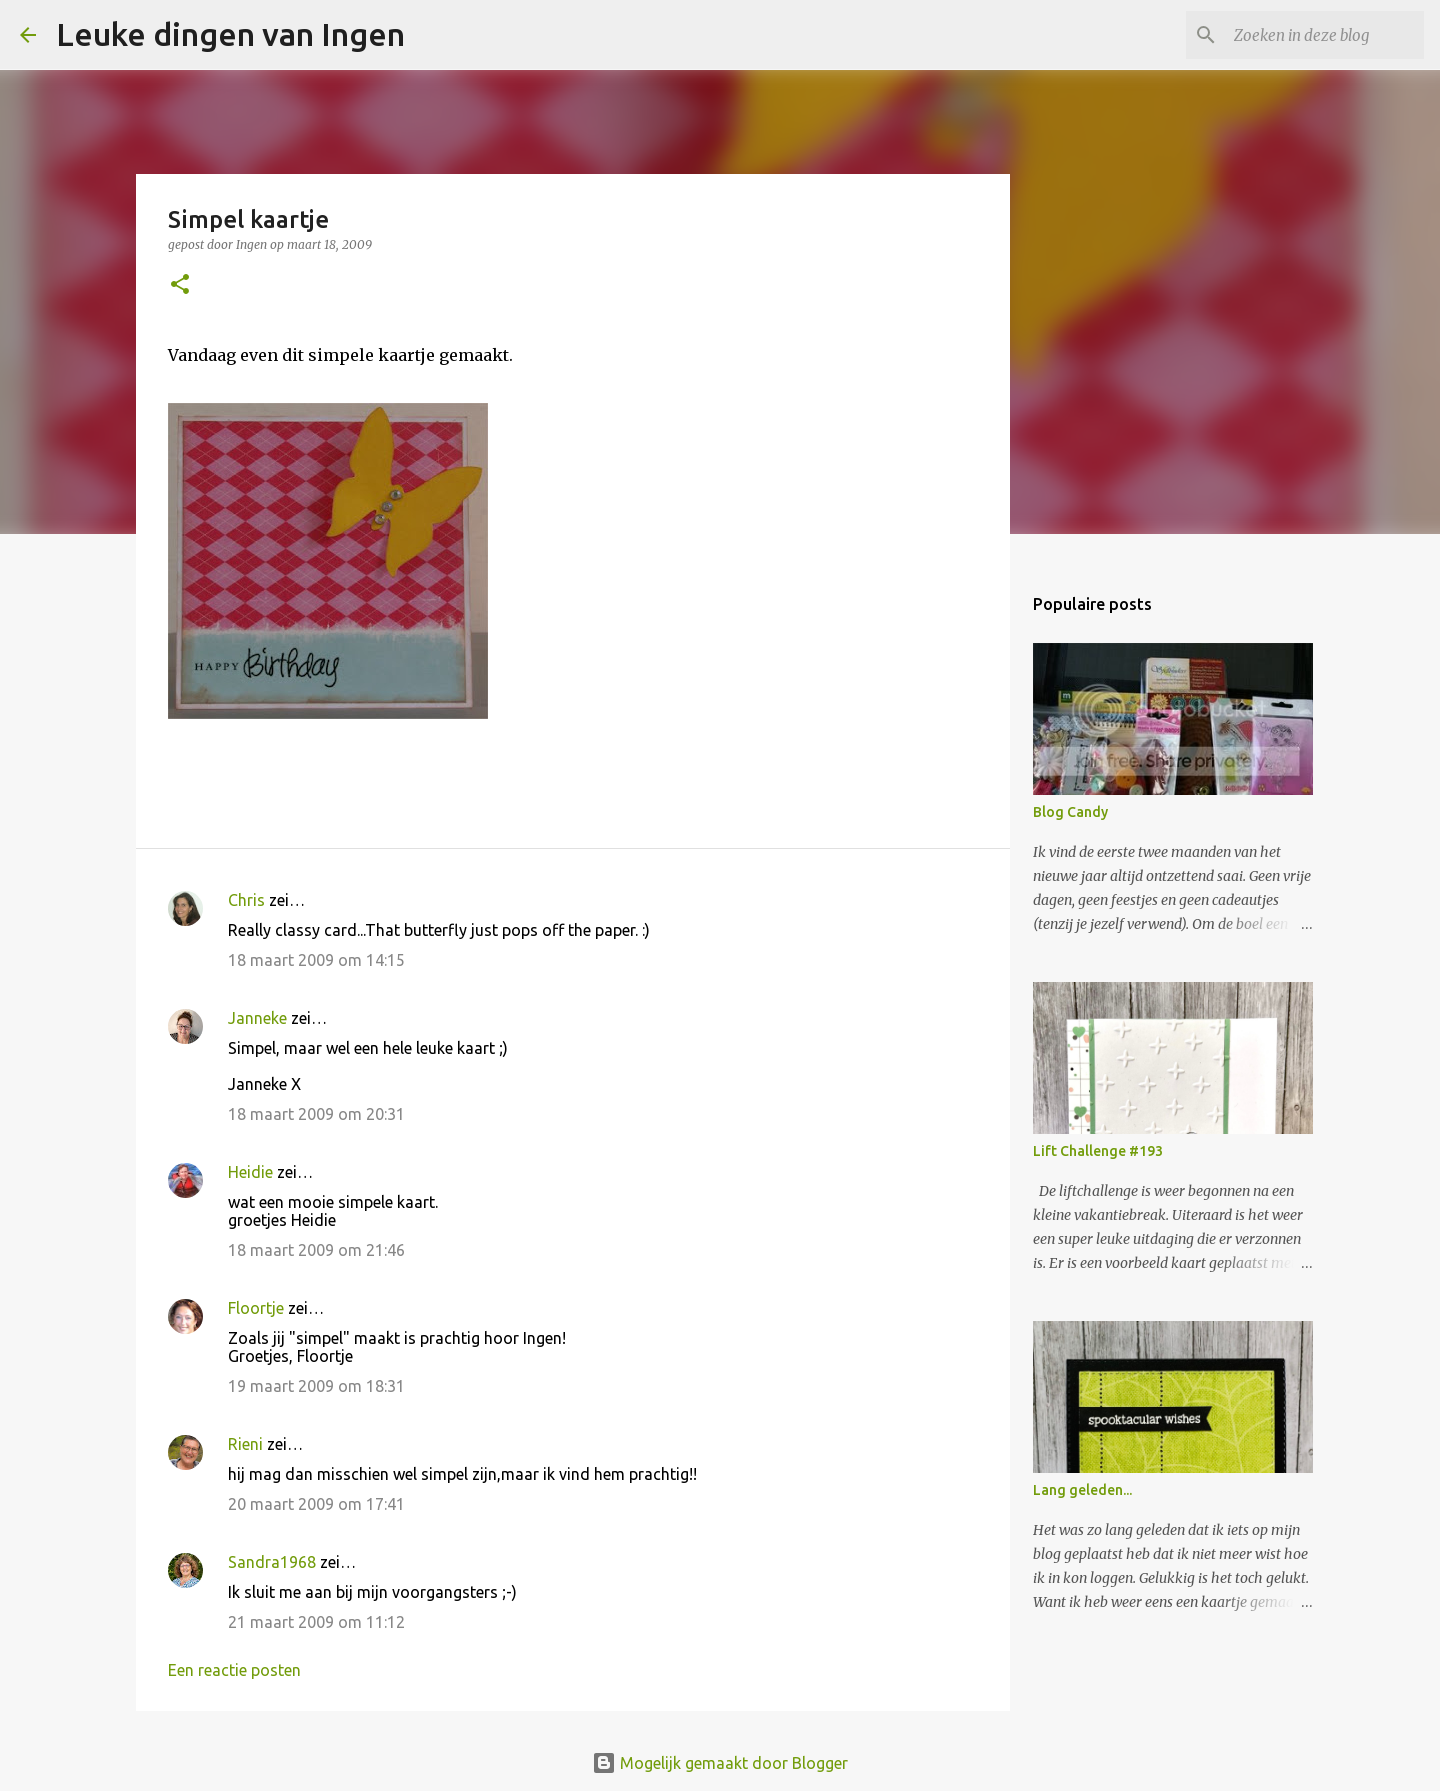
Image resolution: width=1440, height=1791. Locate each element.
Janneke (257, 1018)
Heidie (250, 1172)
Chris (246, 900)
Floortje (256, 1308)
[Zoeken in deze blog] (1319, 35)
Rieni (245, 1444)
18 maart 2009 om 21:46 (316, 1250)
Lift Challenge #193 (1098, 1151)
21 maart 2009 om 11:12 (316, 1622)
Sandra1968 (272, 1562)
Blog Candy (1070, 812)
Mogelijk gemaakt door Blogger (720, 1763)
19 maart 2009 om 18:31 (316, 1386)
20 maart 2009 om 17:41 (316, 1504)
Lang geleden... (1082, 1490)
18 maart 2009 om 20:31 (316, 1114)
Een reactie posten (234, 1670)
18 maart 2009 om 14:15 (316, 960)
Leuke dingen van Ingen (230, 34)
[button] (180, 285)
